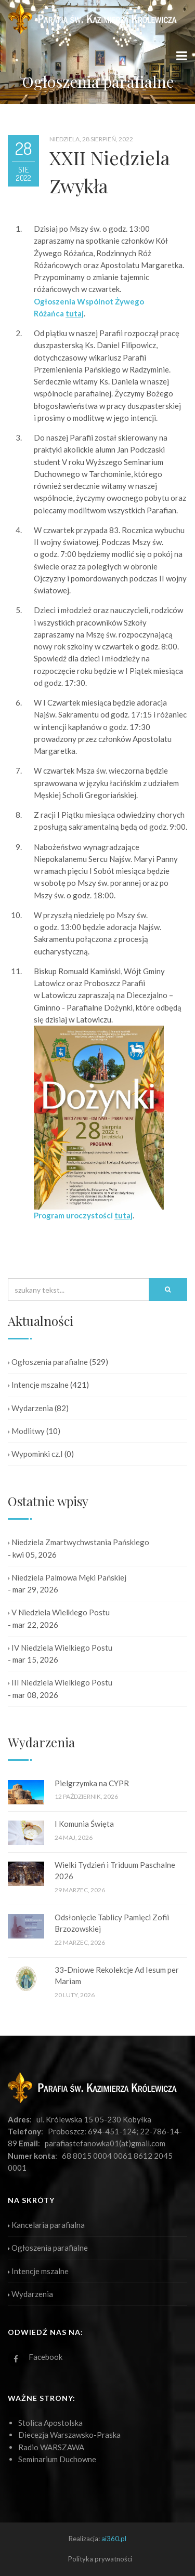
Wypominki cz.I (35, 1453)
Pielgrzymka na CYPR (92, 1783)
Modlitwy (26, 1431)
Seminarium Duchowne (57, 2459)
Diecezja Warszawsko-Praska (69, 2434)
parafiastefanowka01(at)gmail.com (105, 2143)
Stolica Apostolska (50, 2422)
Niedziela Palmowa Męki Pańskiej (67, 1577)
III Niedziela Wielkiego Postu (60, 1682)
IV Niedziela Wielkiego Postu (60, 1647)
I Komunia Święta (84, 1823)
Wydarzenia (30, 1408)
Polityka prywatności (100, 2559)
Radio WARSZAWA (51, 2447)
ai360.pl (113, 2538)
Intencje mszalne (38, 1384)
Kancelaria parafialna (46, 2224)
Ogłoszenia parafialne (48, 1361)
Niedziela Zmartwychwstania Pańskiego (78, 1542)
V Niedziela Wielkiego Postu (59, 1612)
